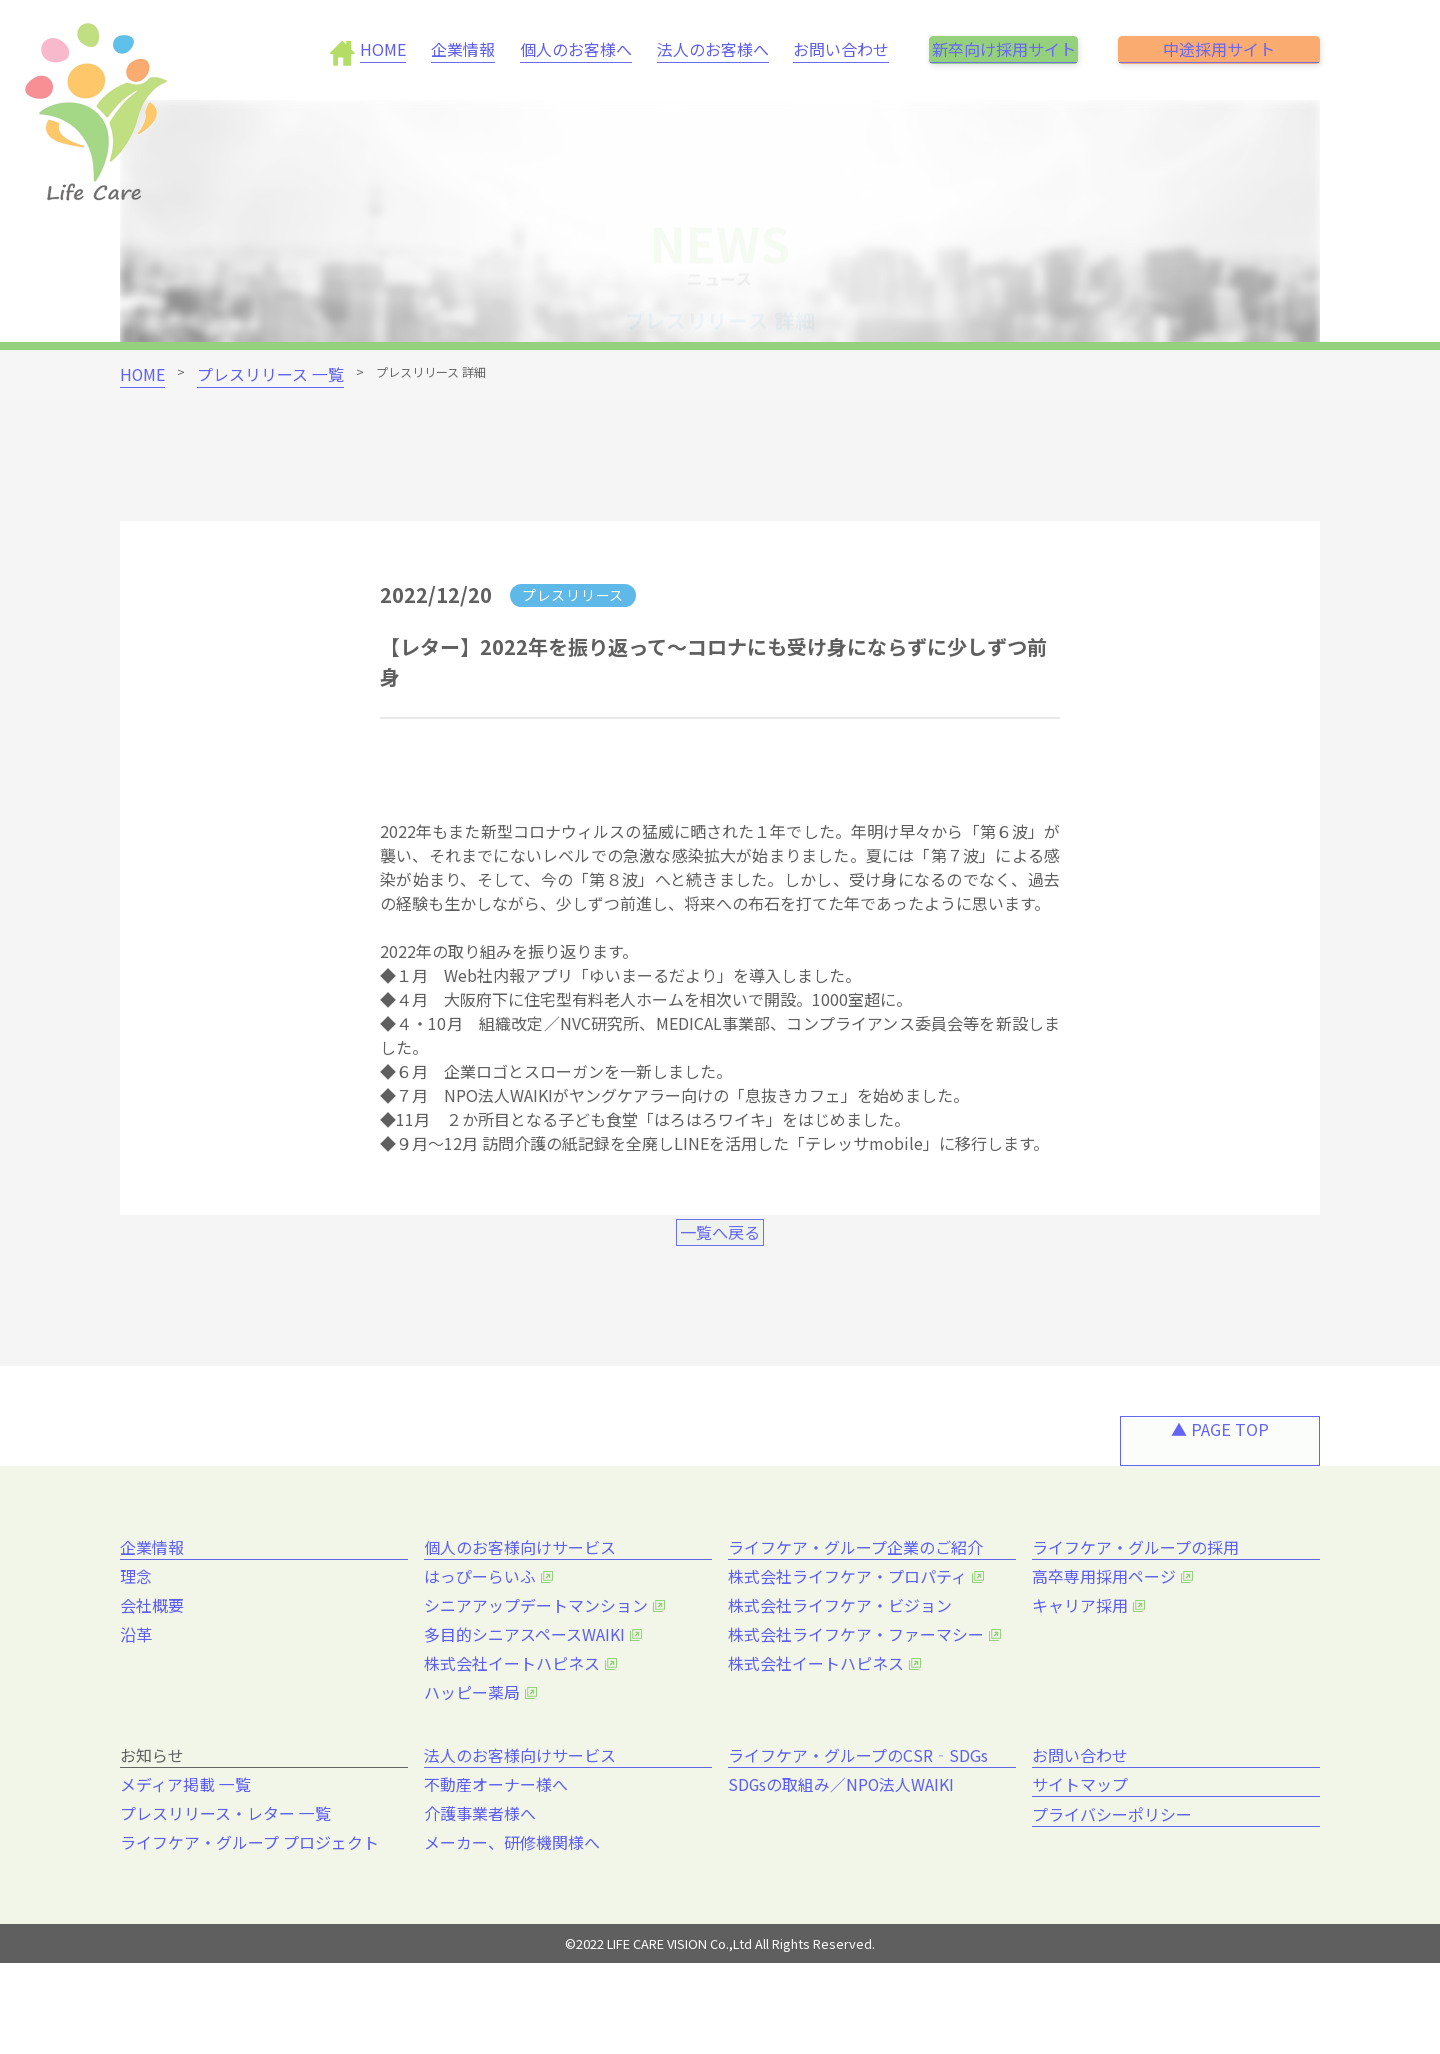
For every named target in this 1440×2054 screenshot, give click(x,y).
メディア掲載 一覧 (191, 1869)
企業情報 (454, 49)
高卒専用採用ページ (1109, 1648)
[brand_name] (102, 117)
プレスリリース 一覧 (243, 371)
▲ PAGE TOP (1220, 1493)
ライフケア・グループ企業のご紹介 (859, 1604)
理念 (148, 1648)
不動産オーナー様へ (501, 1869)
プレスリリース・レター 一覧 (226, 1897)
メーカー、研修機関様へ (515, 1925)
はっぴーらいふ (487, 1648)
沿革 (148, 1704)
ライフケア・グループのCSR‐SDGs (862, 1825)
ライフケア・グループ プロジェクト (247, 1925)
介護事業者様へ (487, 1897)
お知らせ (156, 1825)
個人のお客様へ (557, 49)
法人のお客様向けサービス (524, 1825)
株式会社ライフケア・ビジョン (840, 1676)
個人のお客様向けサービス (524, 1604)
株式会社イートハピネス (515, 1732)
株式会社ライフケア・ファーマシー (854, 1704)
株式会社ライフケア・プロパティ (846, 1648)
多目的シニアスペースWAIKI (526, 1704)
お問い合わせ (805, 49)
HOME (383, 49)
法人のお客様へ (685, 49)
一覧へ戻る (720, 1278)
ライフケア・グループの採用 (1139, 1604)
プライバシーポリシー (1116, 1919)
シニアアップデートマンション (536, 1676)
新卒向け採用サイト (985, 49)
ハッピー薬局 (480, 1760)
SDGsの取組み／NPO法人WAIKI (842, 1869)
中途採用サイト (1219, 49)
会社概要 (162, 1676)
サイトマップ (1084, 1872)
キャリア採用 (1088, 1676)
